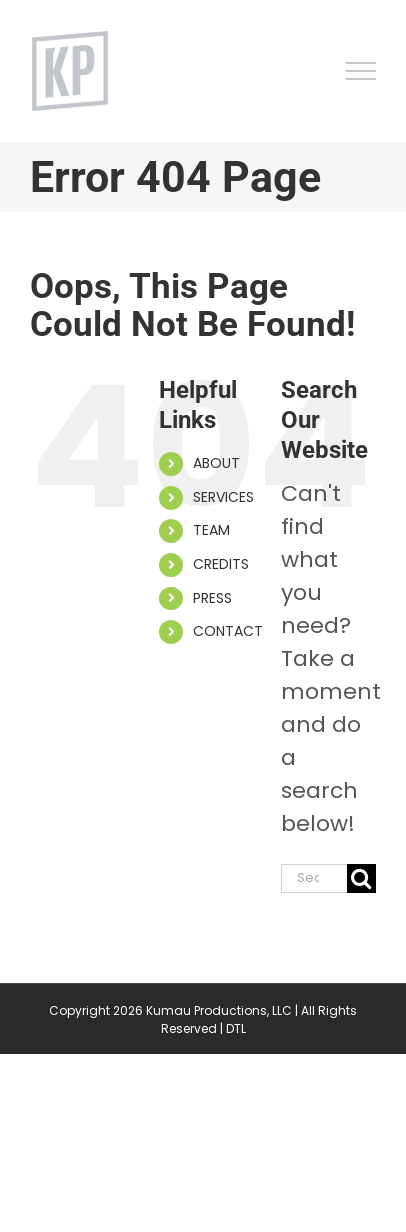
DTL (236, 1028)
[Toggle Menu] (361, 71)
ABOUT (216, 463)
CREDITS (221, 564)
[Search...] (314, 878)
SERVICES (223, 497)
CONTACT (228, 631)
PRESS (212, 598)
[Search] (361, 878)
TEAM (211, 530)
